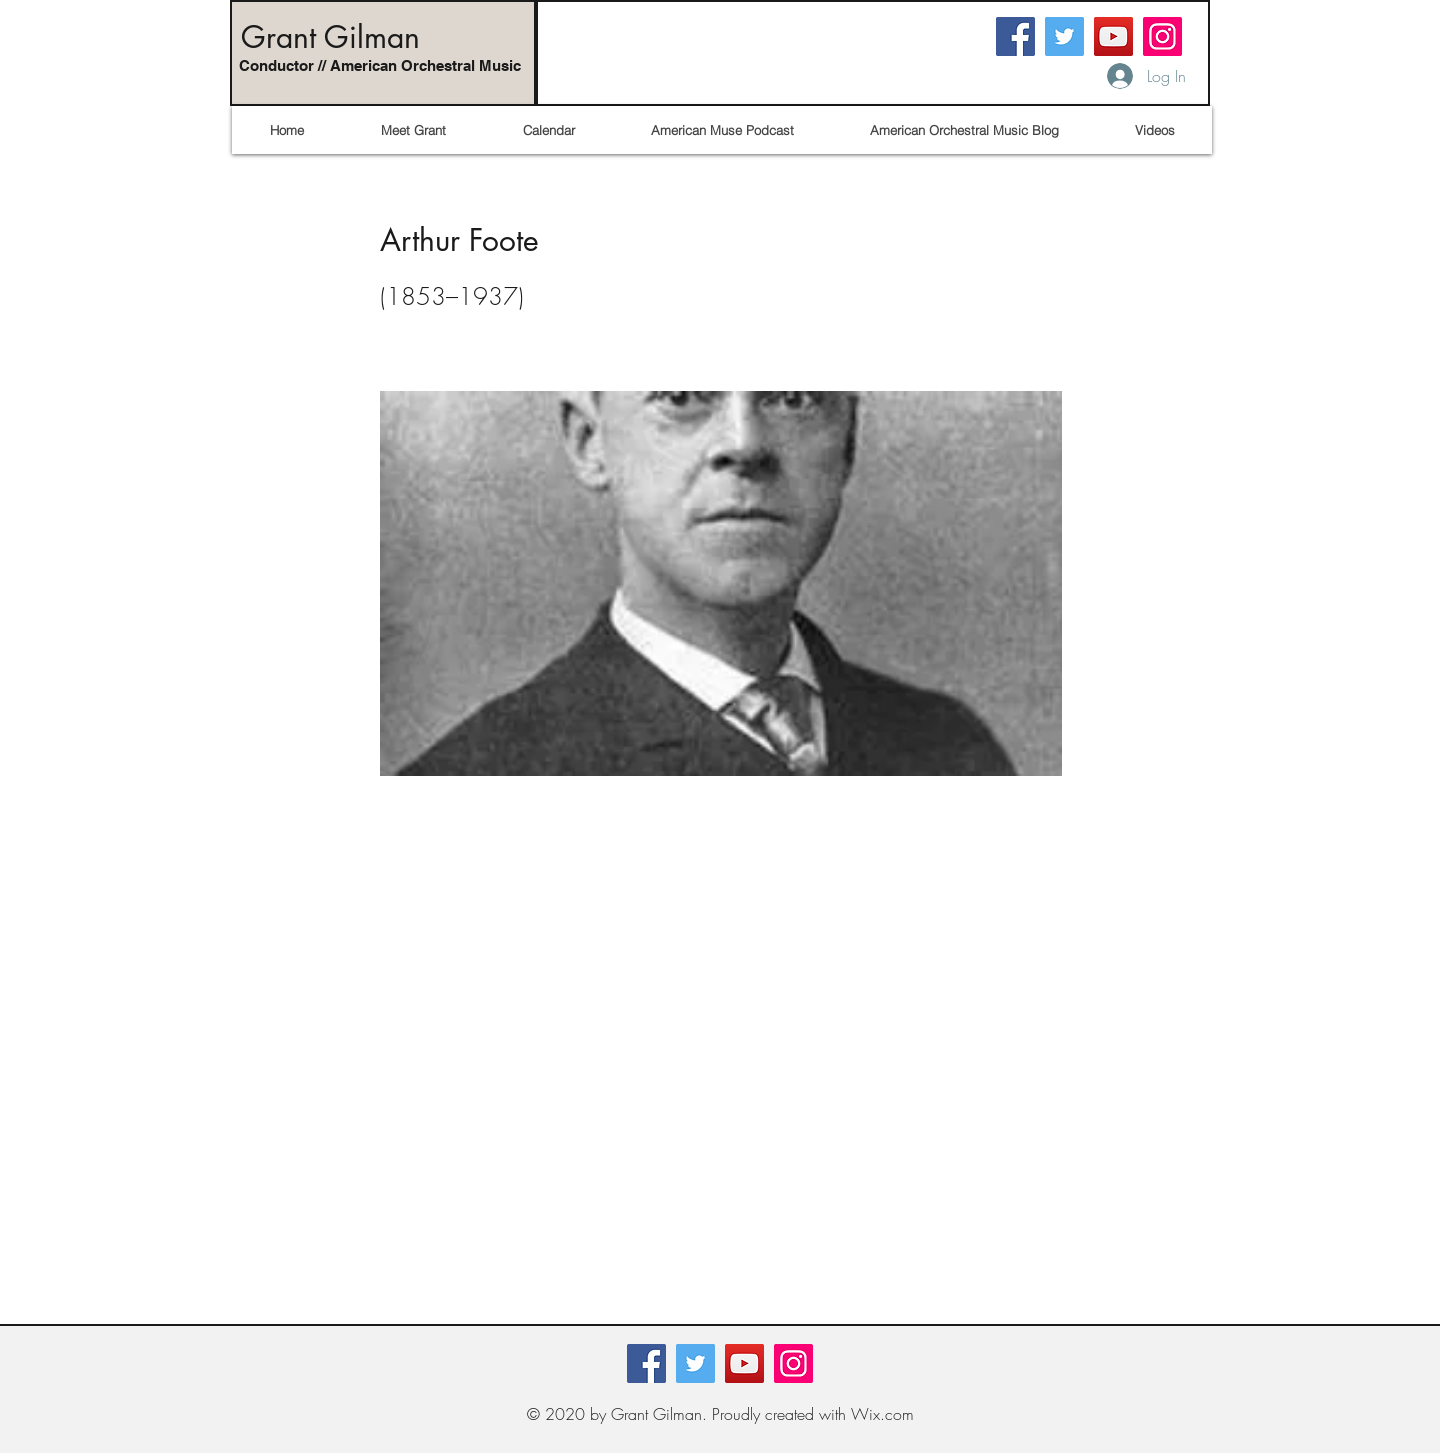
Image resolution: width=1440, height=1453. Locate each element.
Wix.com (882, 1414)
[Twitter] (1064, 36)
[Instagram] (1162, 36)
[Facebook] (1015, 36)
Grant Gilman (330, 37)
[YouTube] (1113, 36)
